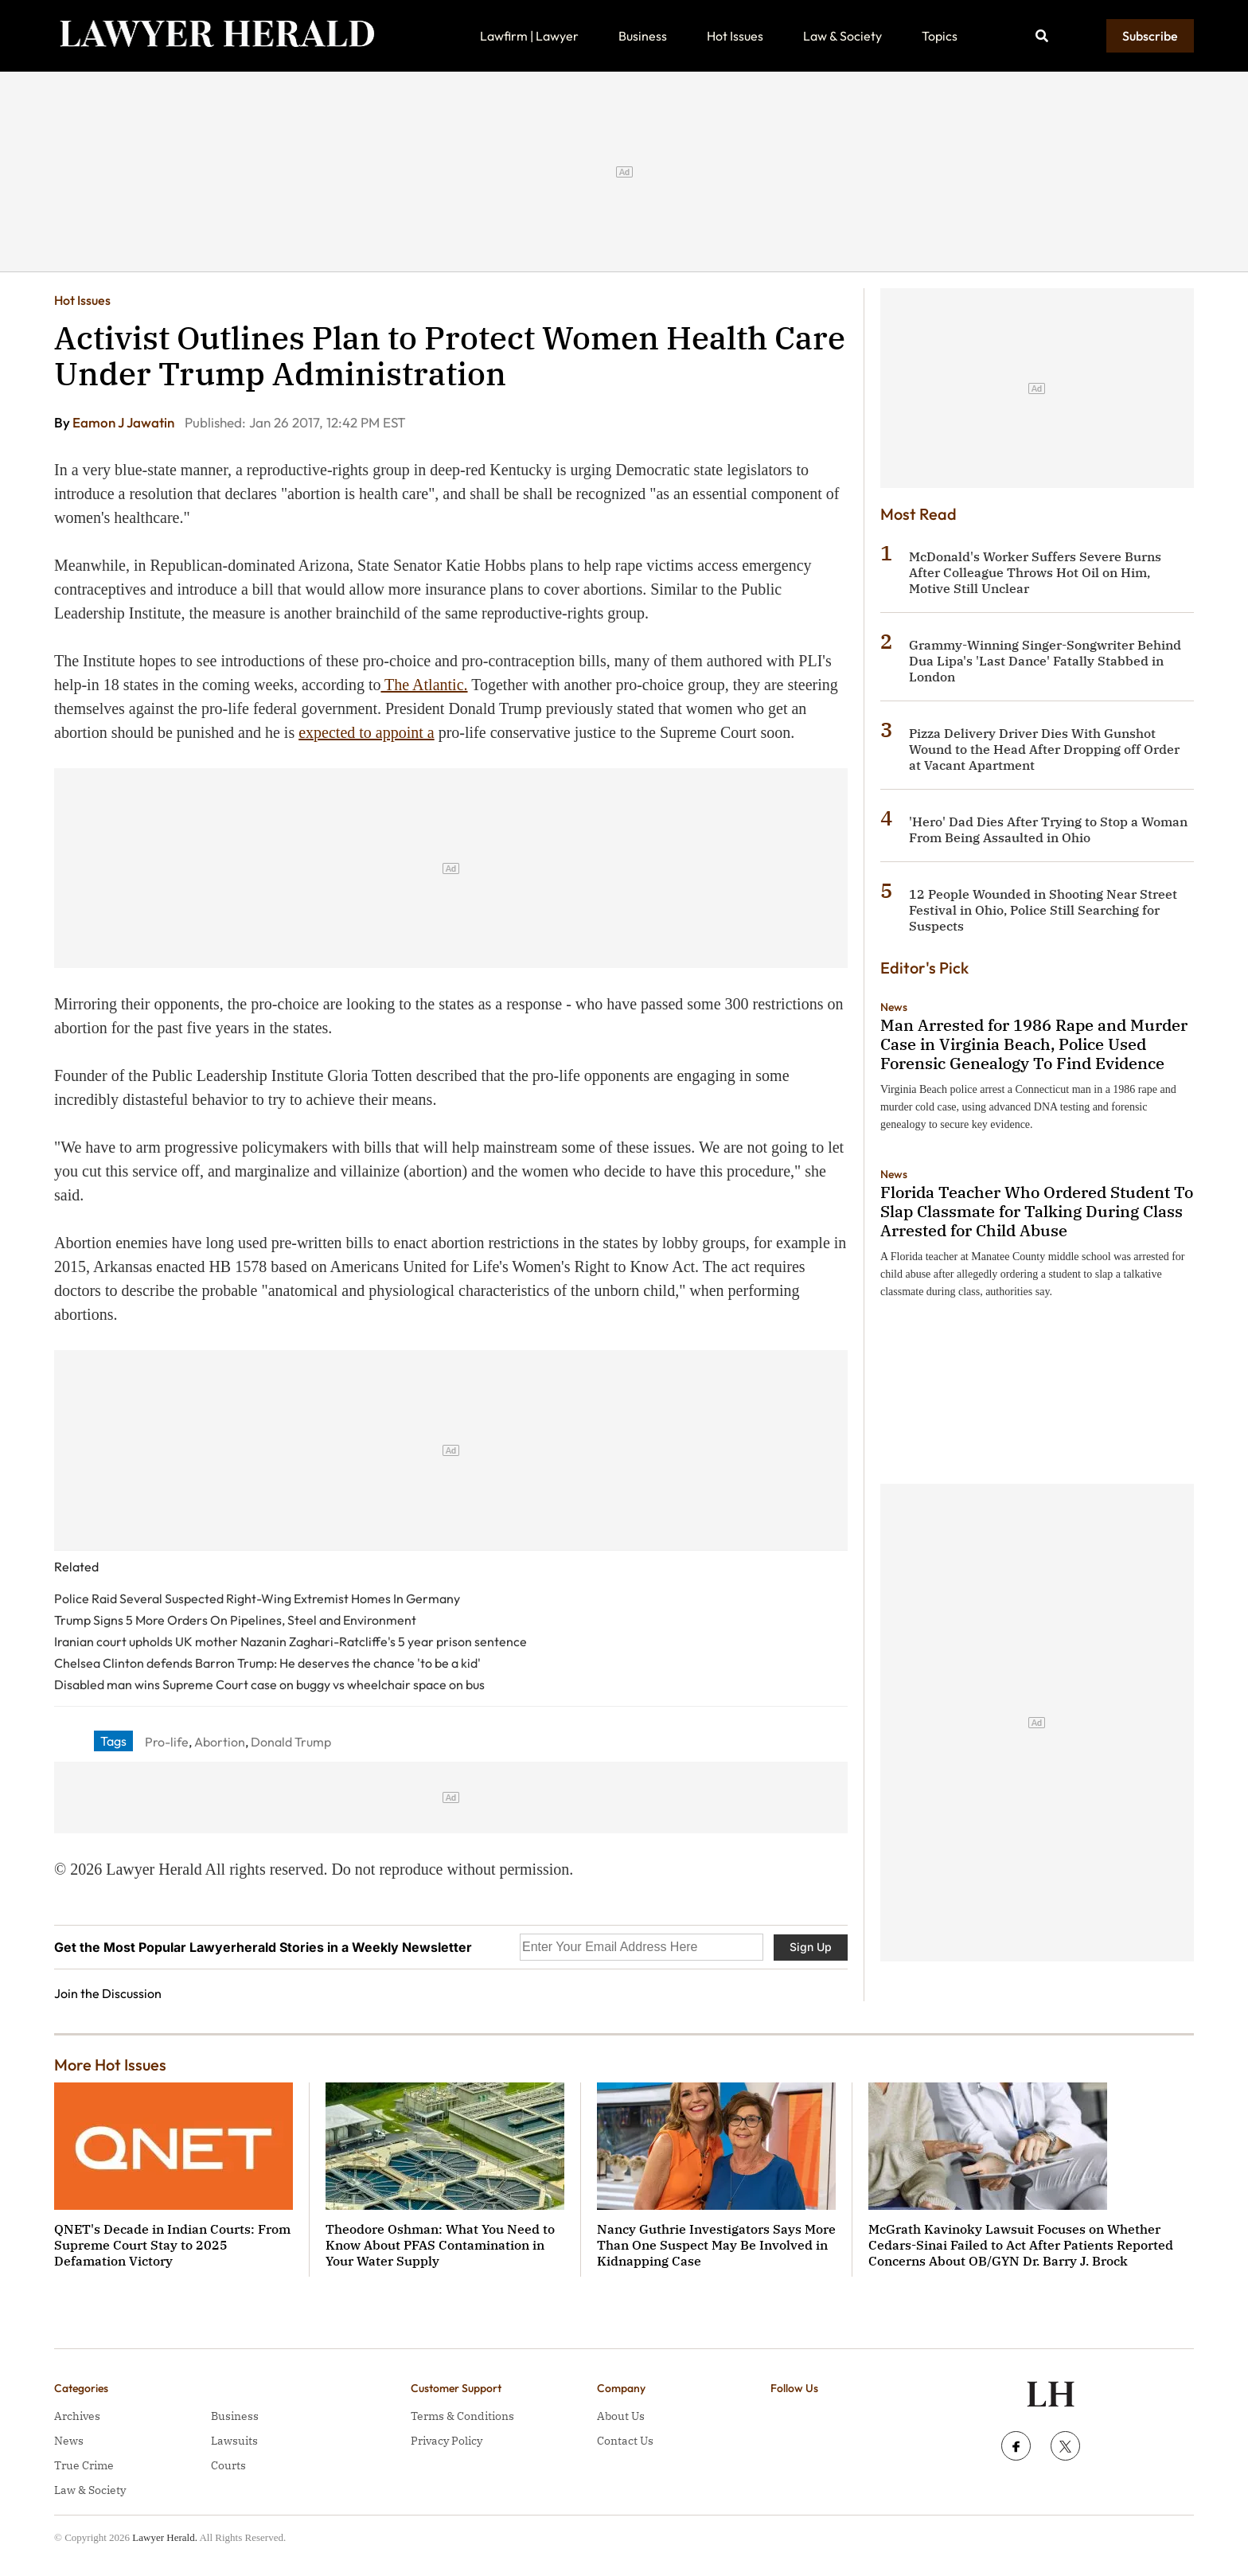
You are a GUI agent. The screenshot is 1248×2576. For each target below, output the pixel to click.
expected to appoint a (366, 732)
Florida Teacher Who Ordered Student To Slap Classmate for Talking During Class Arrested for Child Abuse (1036, 1211)
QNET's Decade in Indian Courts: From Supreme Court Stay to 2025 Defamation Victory (172, 2245)
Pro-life (167, 1742)
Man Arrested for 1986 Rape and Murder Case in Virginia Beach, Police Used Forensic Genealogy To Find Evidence (1034, 1044)
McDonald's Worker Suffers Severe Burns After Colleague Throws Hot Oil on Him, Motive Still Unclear (1035, 572)
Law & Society (842, 36)
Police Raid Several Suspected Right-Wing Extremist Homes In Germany (257, 1598)
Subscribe (1150, 36)
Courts (228, 2465)
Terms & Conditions (462, 2416)
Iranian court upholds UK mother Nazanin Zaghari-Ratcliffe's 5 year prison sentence (290, 1641)
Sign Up (811, 1946)
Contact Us (625, 2441)
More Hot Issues (110, 2064)
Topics (939, 36)
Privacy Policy (446, 2441)
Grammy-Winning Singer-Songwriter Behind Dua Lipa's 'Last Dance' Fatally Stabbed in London (1045, 661)
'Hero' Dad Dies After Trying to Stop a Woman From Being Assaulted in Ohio (1048, 829)
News (893, 1007)
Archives (77, 2416)
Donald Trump (291, 1742)
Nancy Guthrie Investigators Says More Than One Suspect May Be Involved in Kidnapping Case (716, 2245)
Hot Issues (735, 36)
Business (642, 36)
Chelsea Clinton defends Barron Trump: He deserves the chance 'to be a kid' (267, 1663)
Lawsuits (234, 2441)
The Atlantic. (423, 684)
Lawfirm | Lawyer (529, 36)
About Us (621, 2416)
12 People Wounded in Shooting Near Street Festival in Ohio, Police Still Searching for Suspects (1043, 910)
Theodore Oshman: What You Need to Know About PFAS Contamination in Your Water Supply (440, 2245)
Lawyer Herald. (164, 2537)
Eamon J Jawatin (124, 422)
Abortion (219, 1742)
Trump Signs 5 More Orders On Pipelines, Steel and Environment (235, 1620)
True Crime (84, 2465)
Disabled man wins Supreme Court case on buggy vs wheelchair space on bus (269, 1684)
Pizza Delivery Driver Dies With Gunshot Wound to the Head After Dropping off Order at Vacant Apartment (1044, 749)
